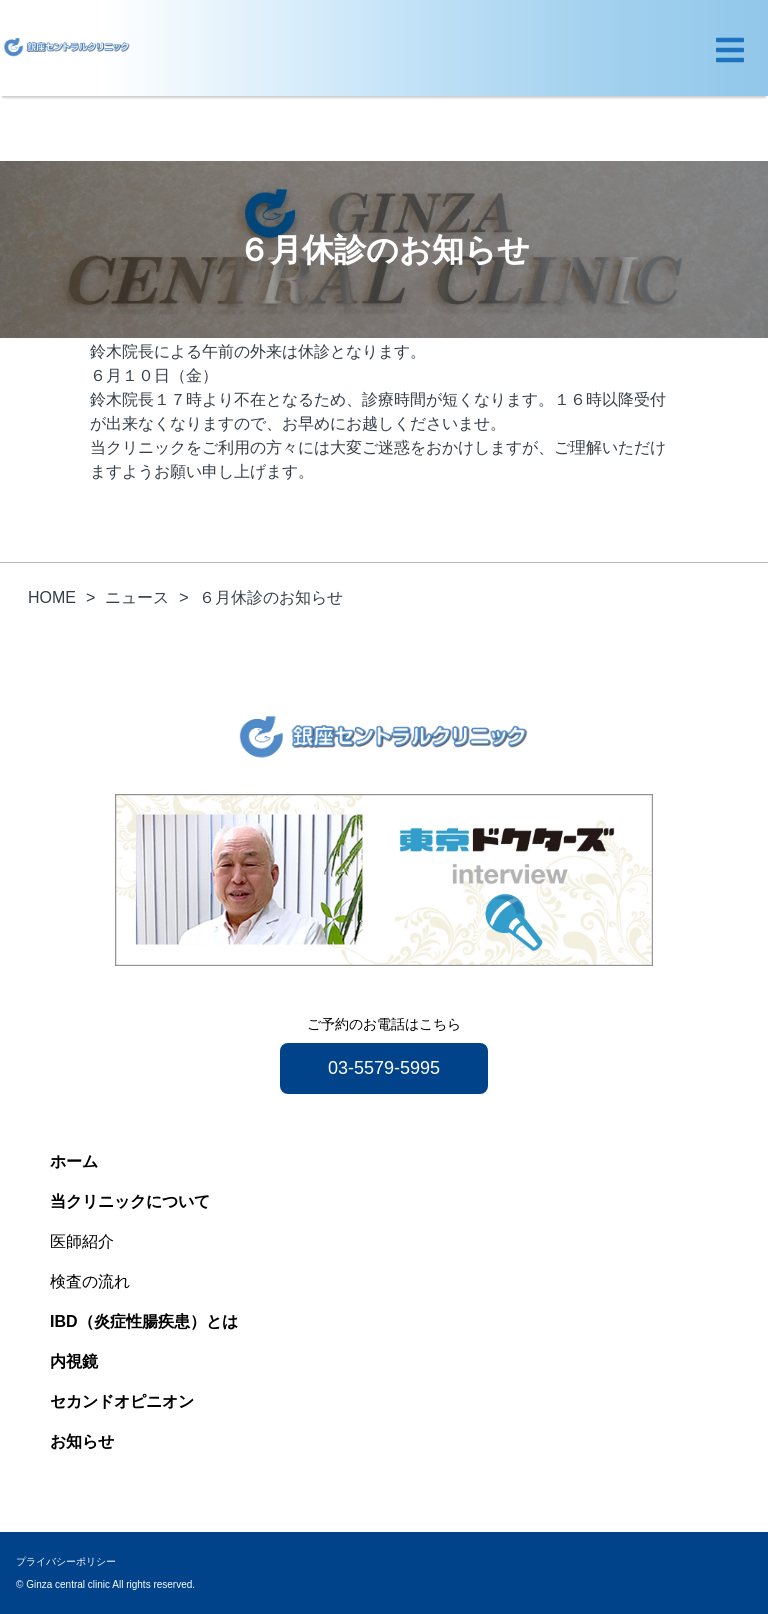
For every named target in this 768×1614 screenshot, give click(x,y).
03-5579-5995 (384, 1068)
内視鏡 (74, 1361)
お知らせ (82, 1441)
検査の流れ (90, 1281)
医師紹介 (82, 1241)
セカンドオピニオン (122, 1401)
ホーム (74, 1161)
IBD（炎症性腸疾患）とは (144, 1321)
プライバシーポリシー (66, 1561)
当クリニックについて (130, 1201)
